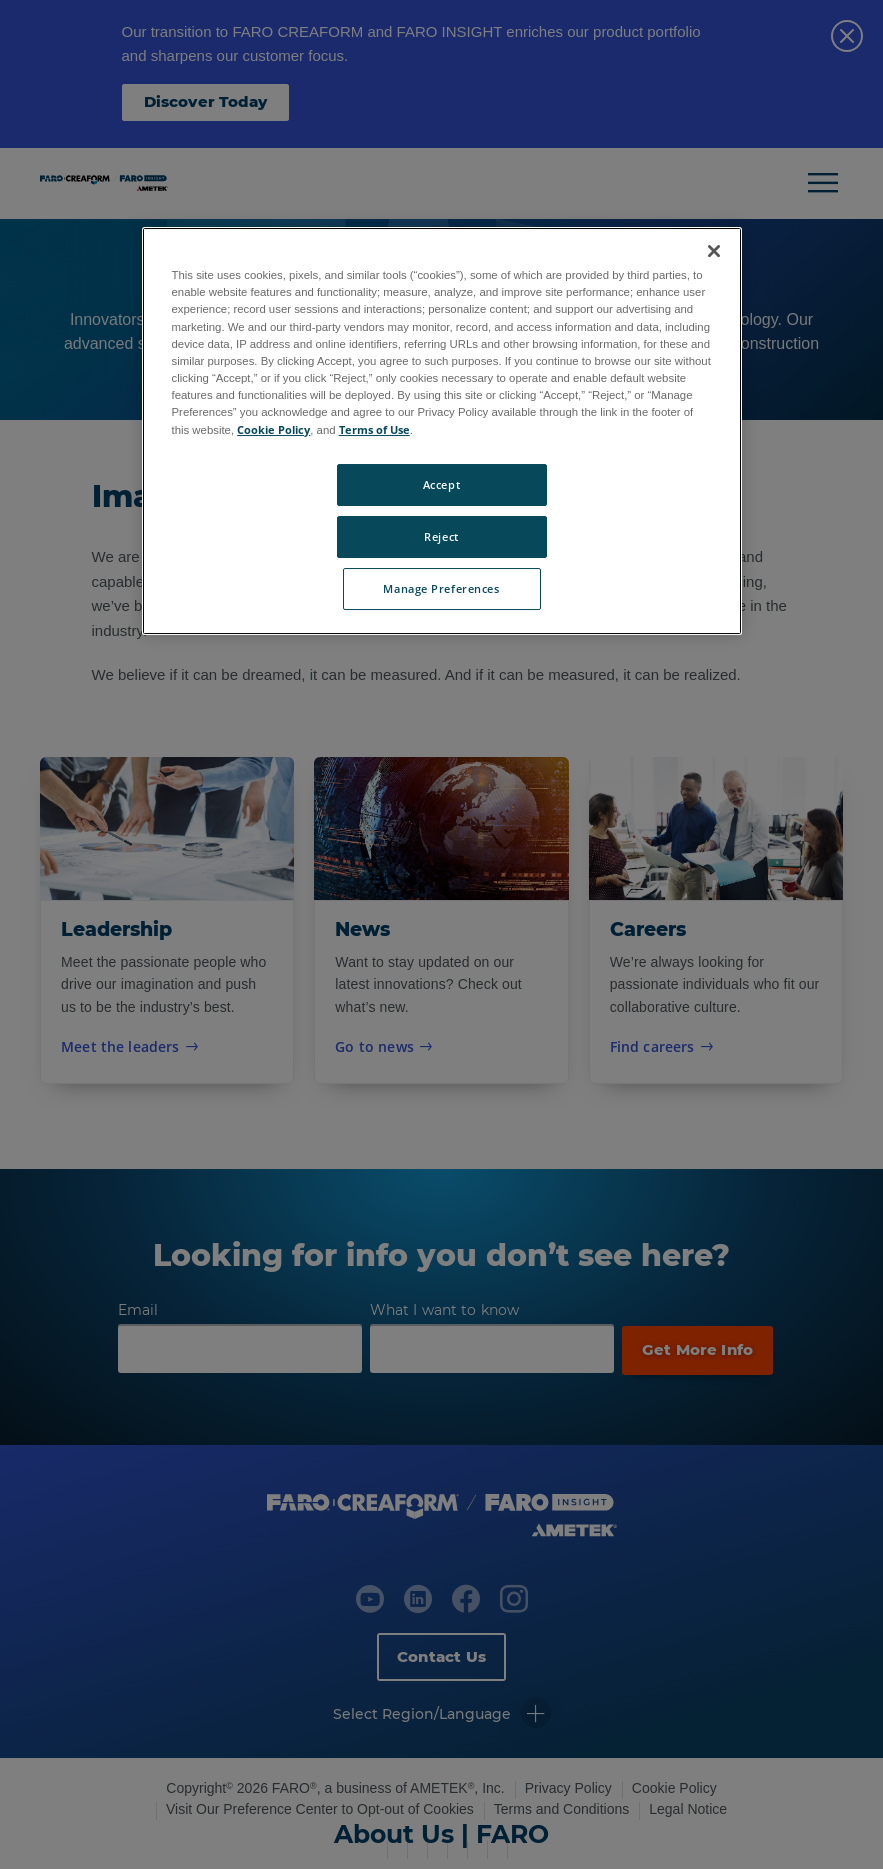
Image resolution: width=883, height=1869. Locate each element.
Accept (441, 484)
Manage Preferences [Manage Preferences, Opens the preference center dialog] (441, 588)
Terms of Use (374, 429)
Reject (441, 536)
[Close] (714, 251)
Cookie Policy (273, 429)
